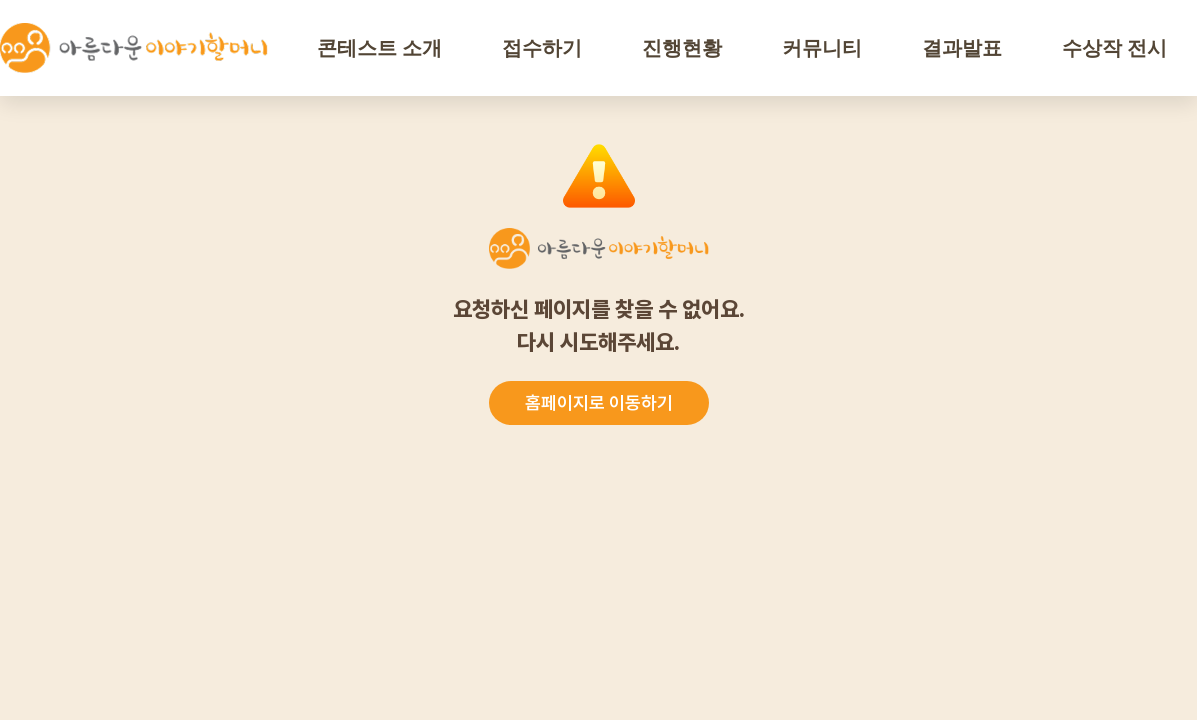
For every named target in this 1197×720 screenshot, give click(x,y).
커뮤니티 (822, 48)
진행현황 (682, 48)
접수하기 (542, 48)
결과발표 (962, 48)
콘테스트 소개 (379, 48)
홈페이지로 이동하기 (599, 402)
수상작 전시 (1114, 48)
